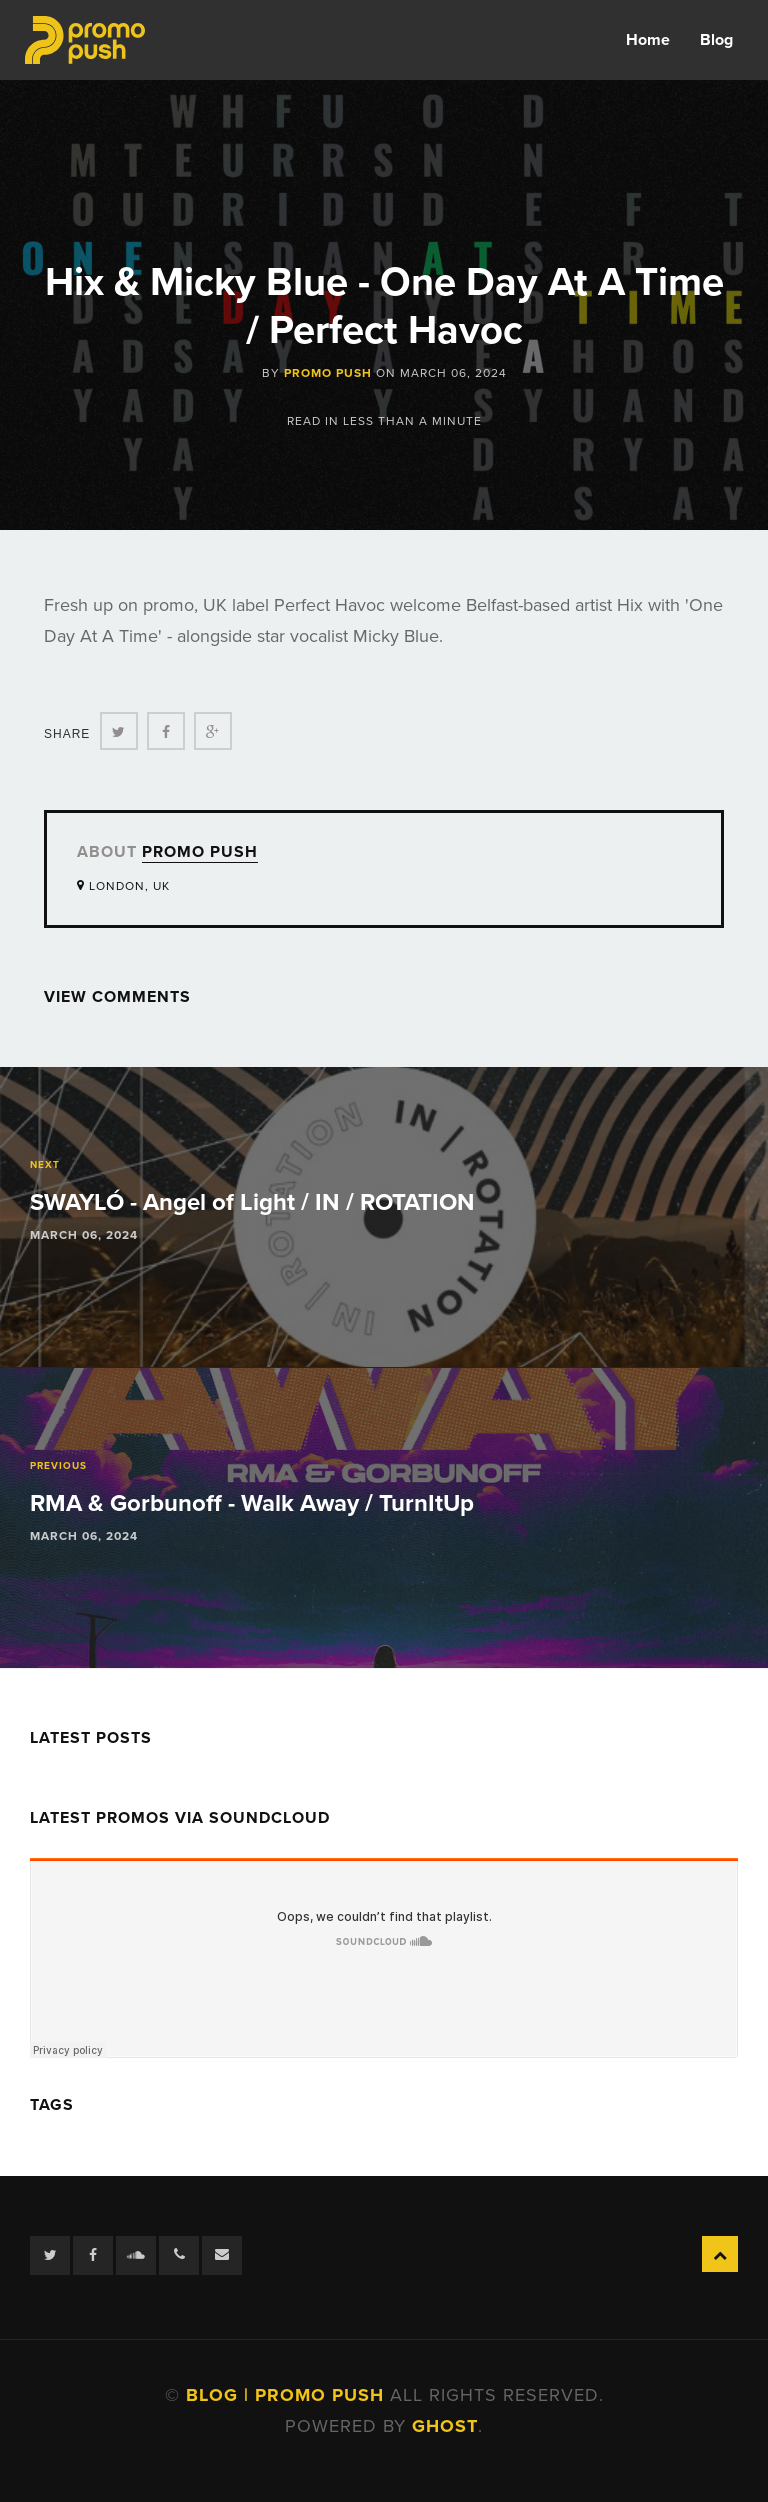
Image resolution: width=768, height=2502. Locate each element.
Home (648, 40)
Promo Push (328, 373)
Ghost (445, 2426)
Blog (716, 40)
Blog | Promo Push (288, 2395)
